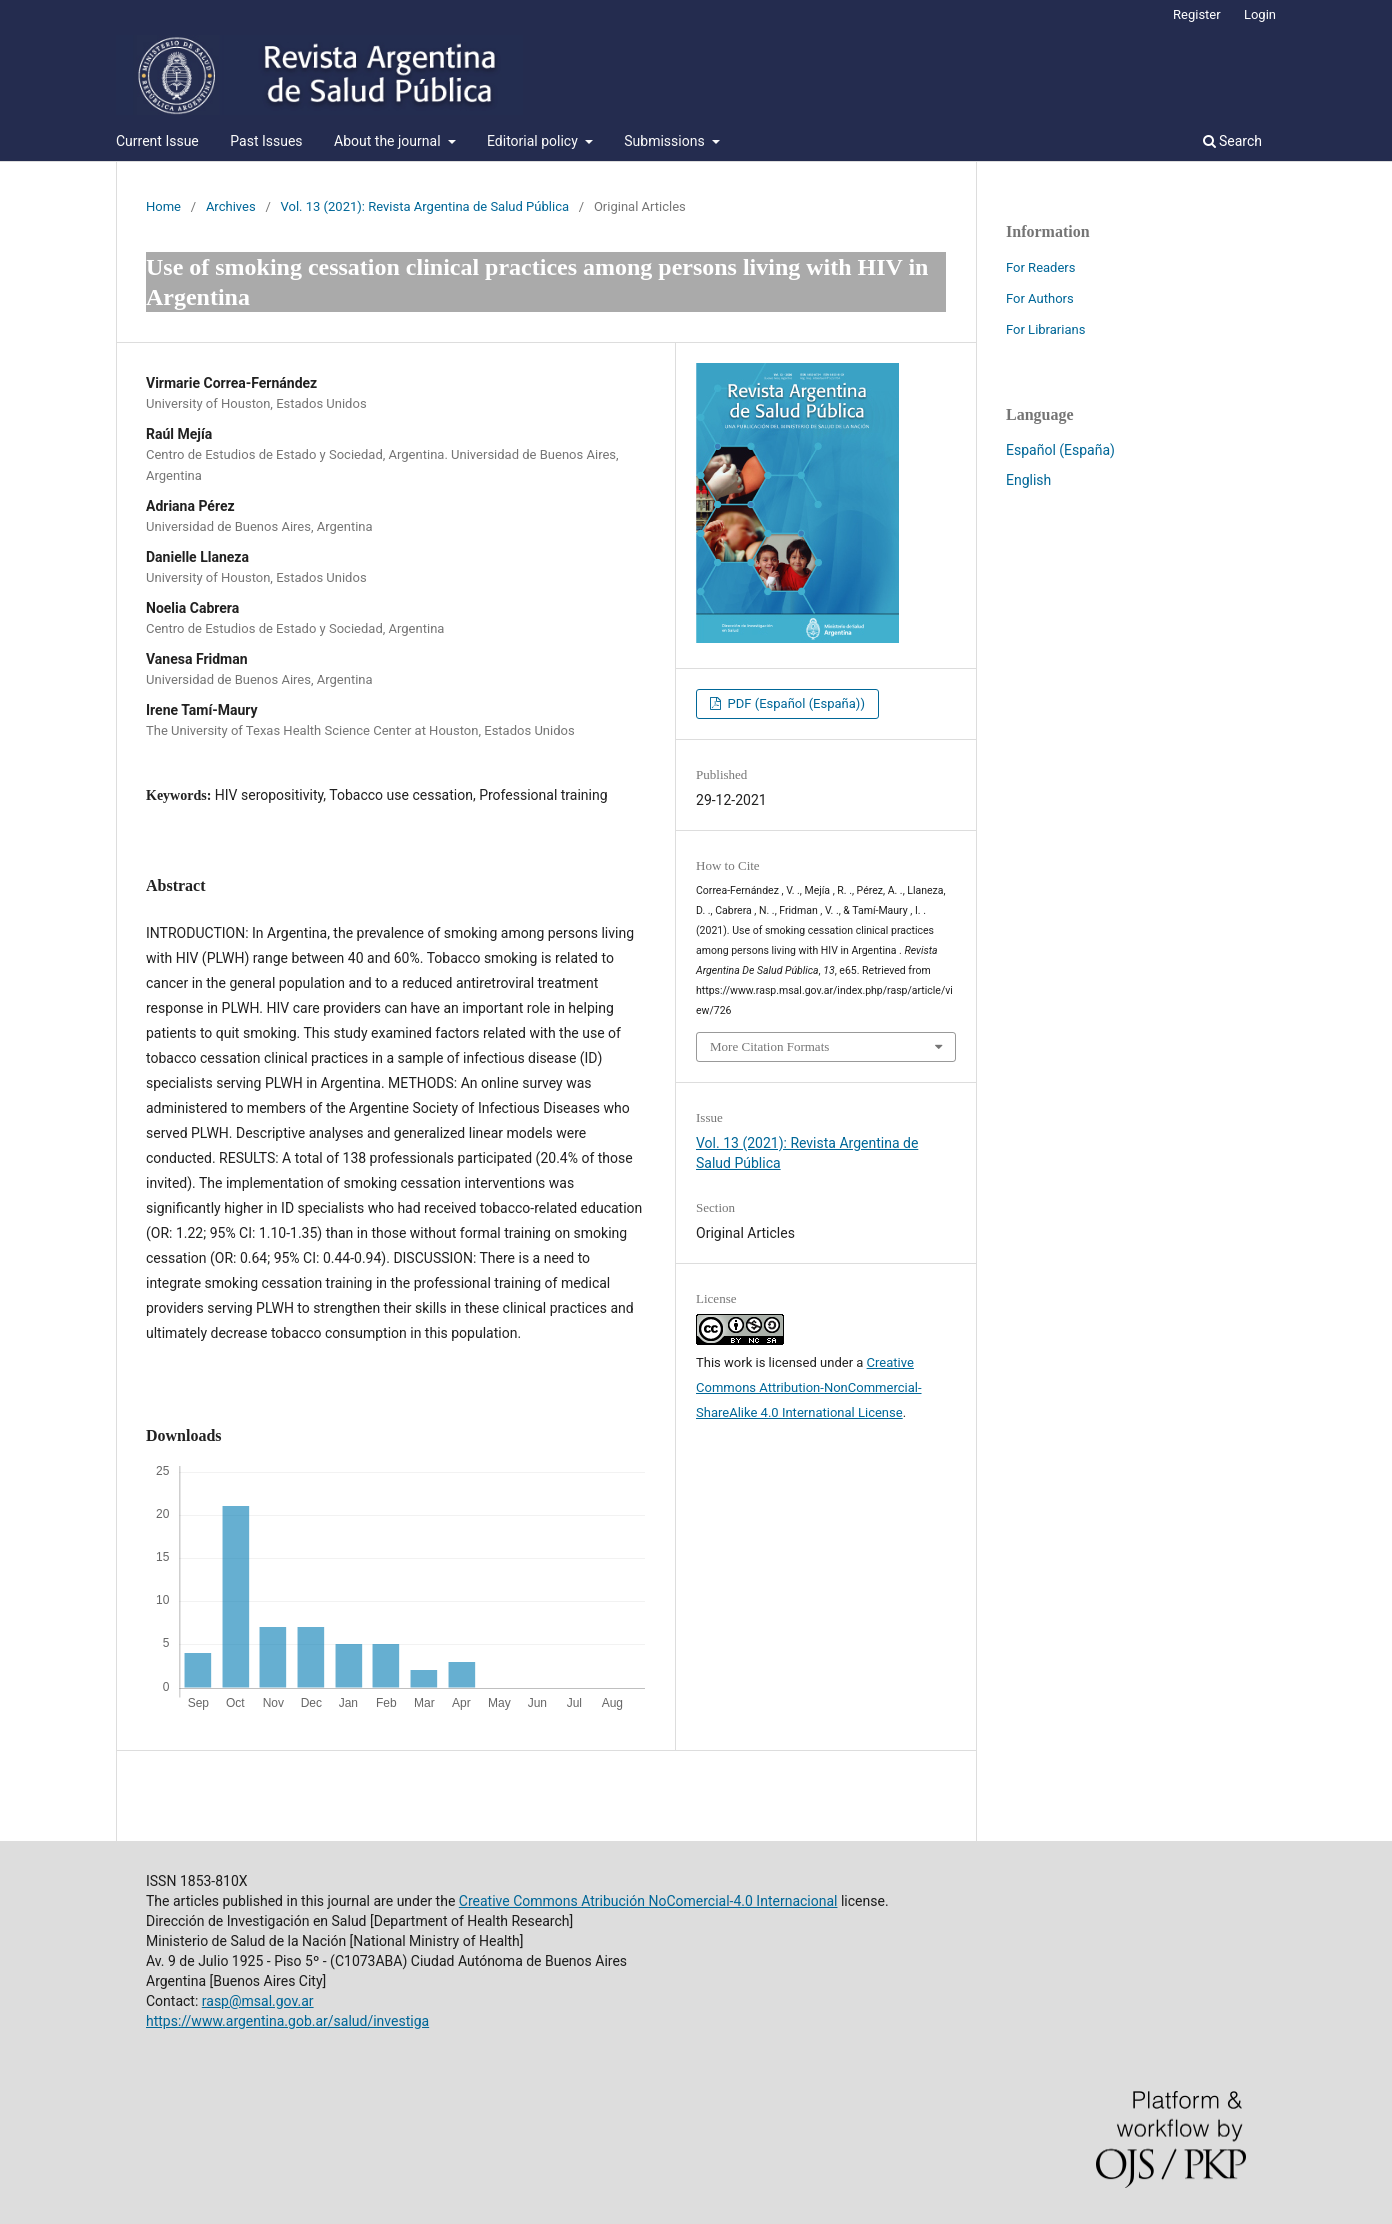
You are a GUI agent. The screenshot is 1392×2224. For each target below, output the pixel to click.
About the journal (389, 141)
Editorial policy (534, 141)
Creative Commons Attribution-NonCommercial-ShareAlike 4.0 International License (809, 1387)
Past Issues (266, 141)
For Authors (1040, 298)
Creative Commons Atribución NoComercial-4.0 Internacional (648, 1901)
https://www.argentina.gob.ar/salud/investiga (287, 2021)
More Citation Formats (769, 1046)
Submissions (666, 141)
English (1028, 480)
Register (1197, 14)
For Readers (1041, 267)
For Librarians (1045, 329)
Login (1260, 14)
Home (163, 206)
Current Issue (157, 141)
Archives (231, 206)
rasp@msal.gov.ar (258, 2001)
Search (1232, 141)
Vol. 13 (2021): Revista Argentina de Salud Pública (425, 206)
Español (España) (1060, 450)
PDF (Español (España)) (794, 703)
